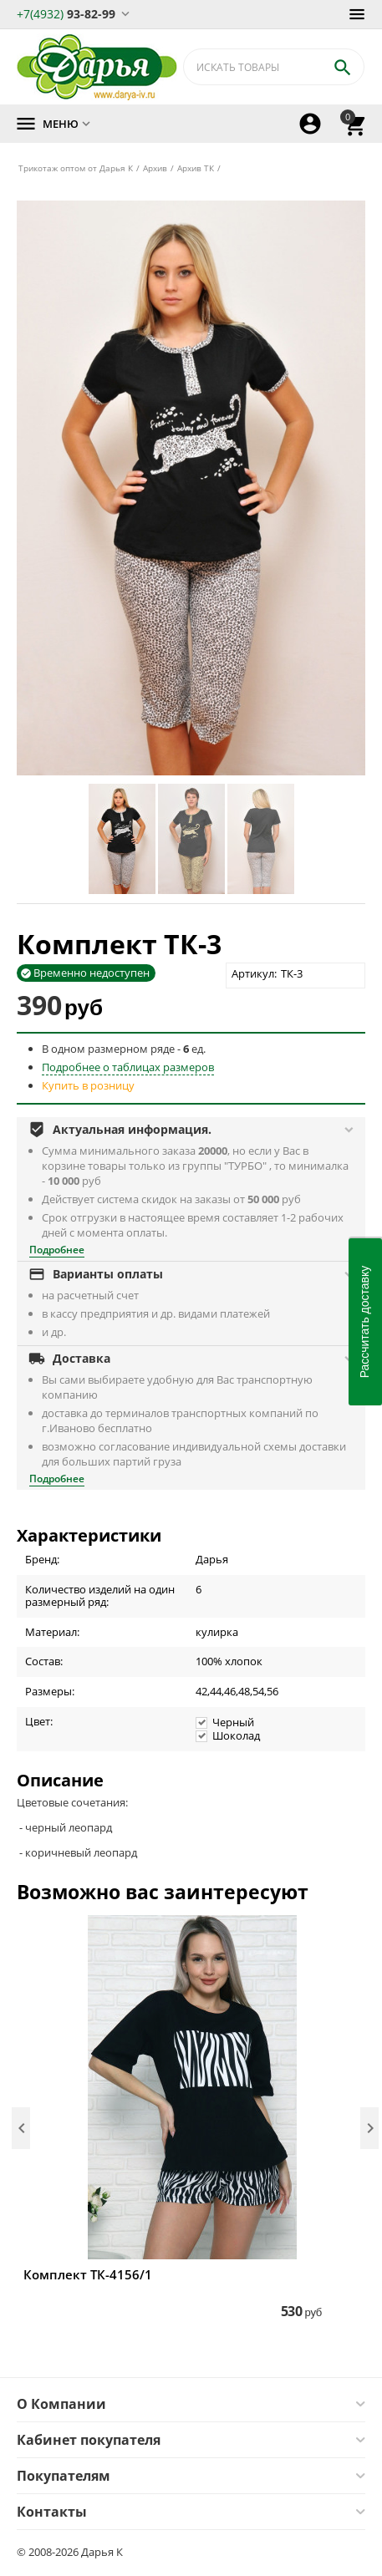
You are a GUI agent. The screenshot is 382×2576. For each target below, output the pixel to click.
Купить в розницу (88, 1085)
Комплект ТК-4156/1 (87, 2274)
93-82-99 (66, 13)
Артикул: (254, 973)
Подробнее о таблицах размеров (128, 1067)
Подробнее (56, 1249)
